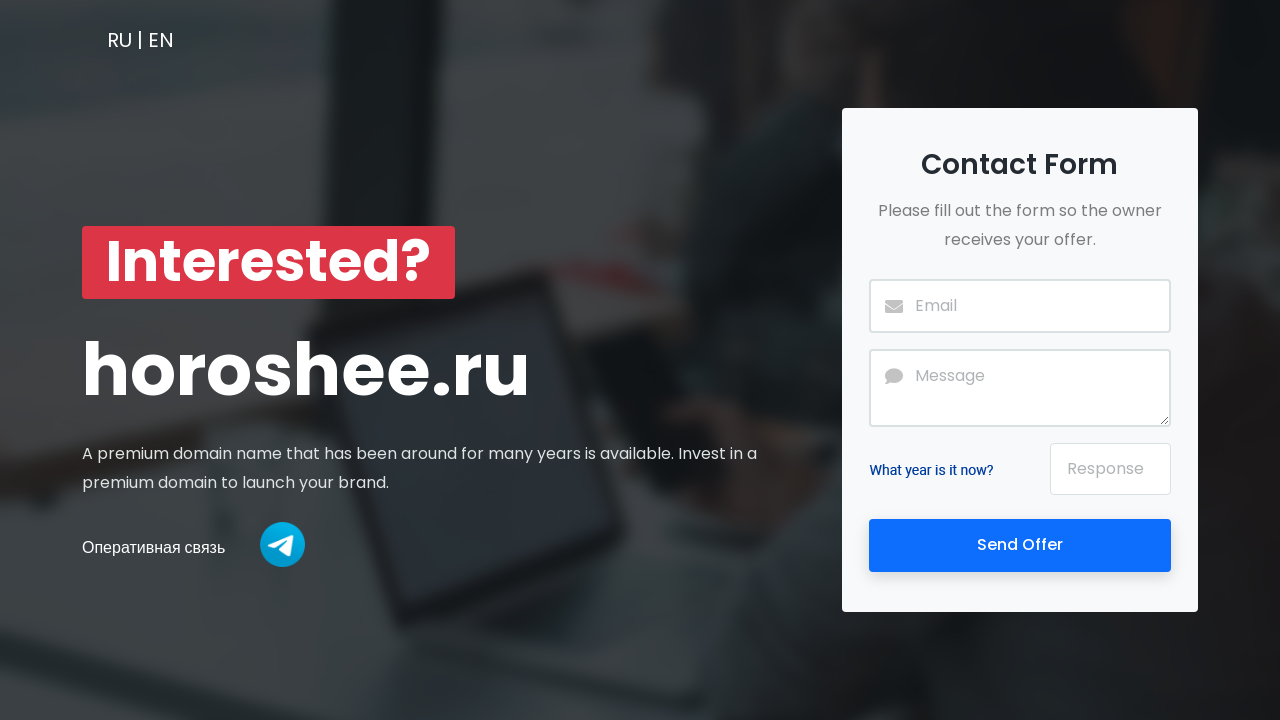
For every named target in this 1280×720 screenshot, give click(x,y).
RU (119, 40)
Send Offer (1020, 544)
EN (161, 40)
